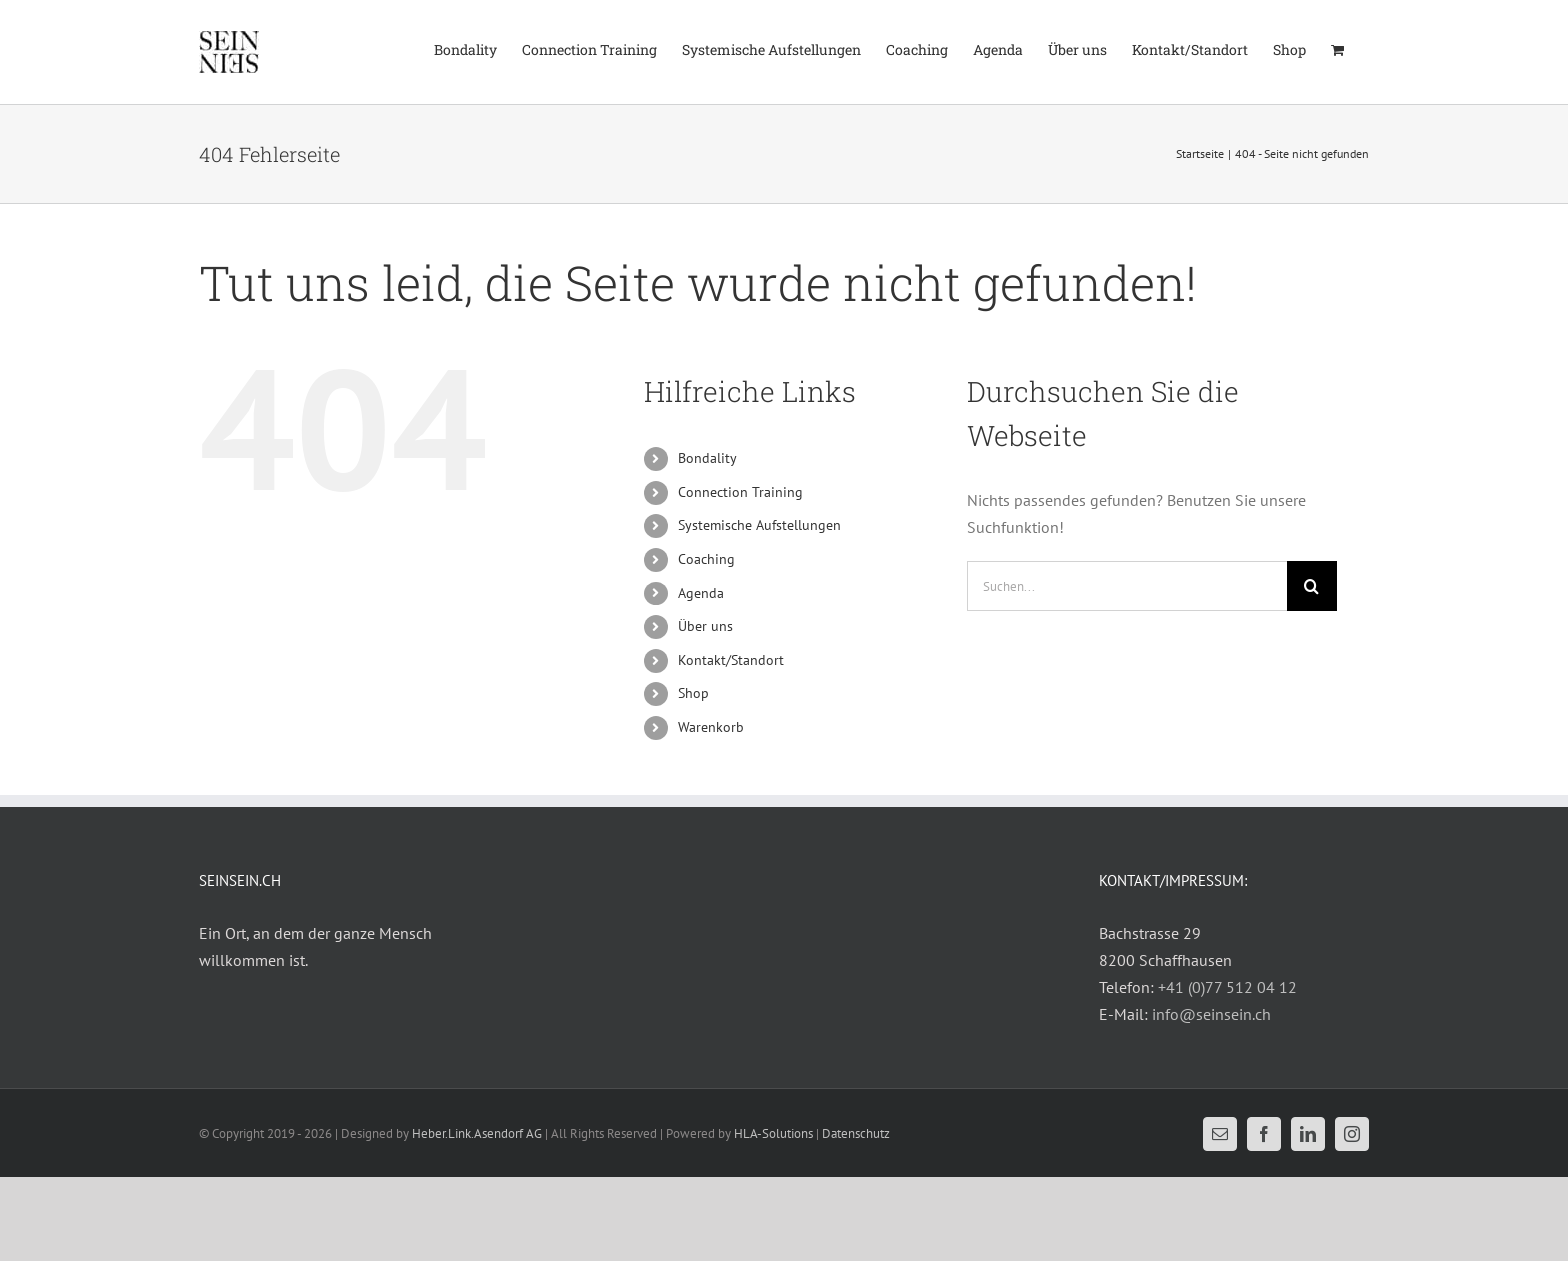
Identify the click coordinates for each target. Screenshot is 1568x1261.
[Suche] (1312, 586)
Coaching (706, 559)
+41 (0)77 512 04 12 (1227, 987)
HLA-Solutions (773, 1133)
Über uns (705, 626)
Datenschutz (856, 1133)
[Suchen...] (1127, 586)
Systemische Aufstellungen (759, 525)
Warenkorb (711, 727)
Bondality (707, 458)
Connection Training (740, 492)
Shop (693, 693)
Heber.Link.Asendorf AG (477, 1133)
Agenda (701, 593)
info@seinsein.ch (1211, 1014)
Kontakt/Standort (731, 660)
